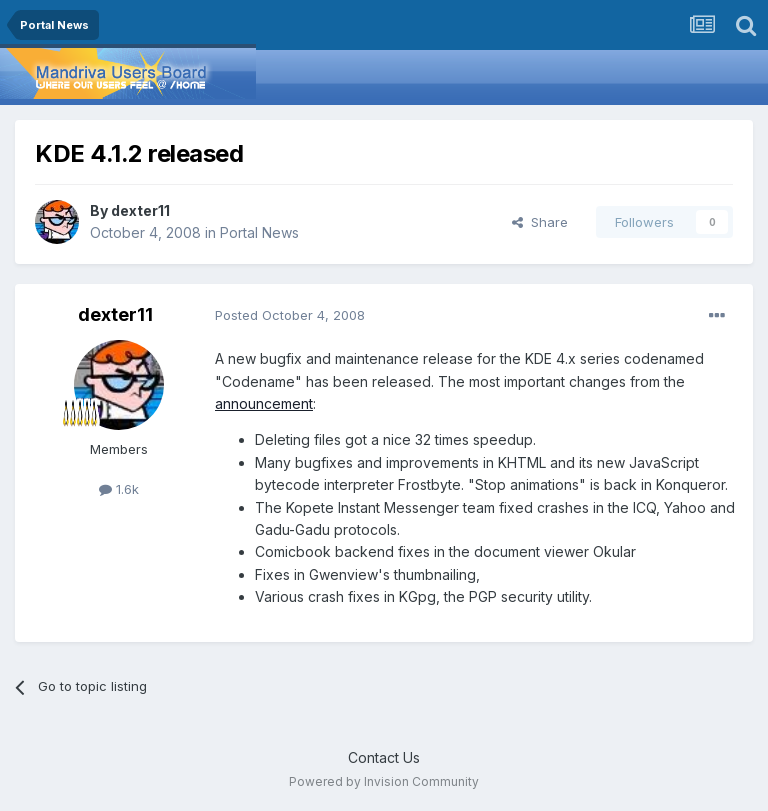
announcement (264, 403)
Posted (290, 315)
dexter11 (140, 210)
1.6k (119, 489)
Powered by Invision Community (384, 781)
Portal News (259, 232)
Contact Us (384, 757)
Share (540, 222)
